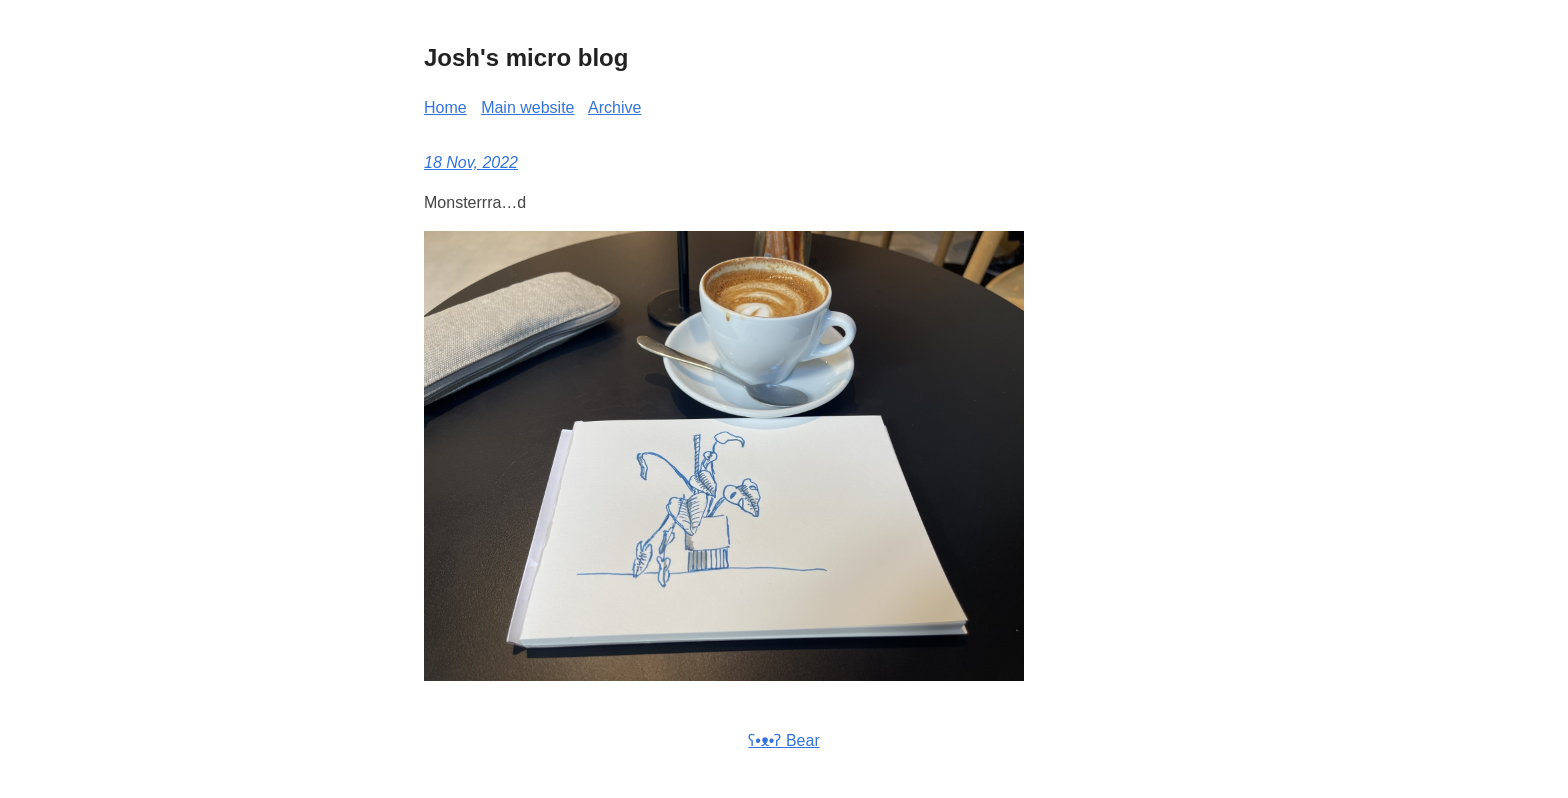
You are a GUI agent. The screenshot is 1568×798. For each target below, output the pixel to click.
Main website (527, 107)
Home (445, 107)
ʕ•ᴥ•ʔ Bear (783, 740)
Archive (614, 107)
